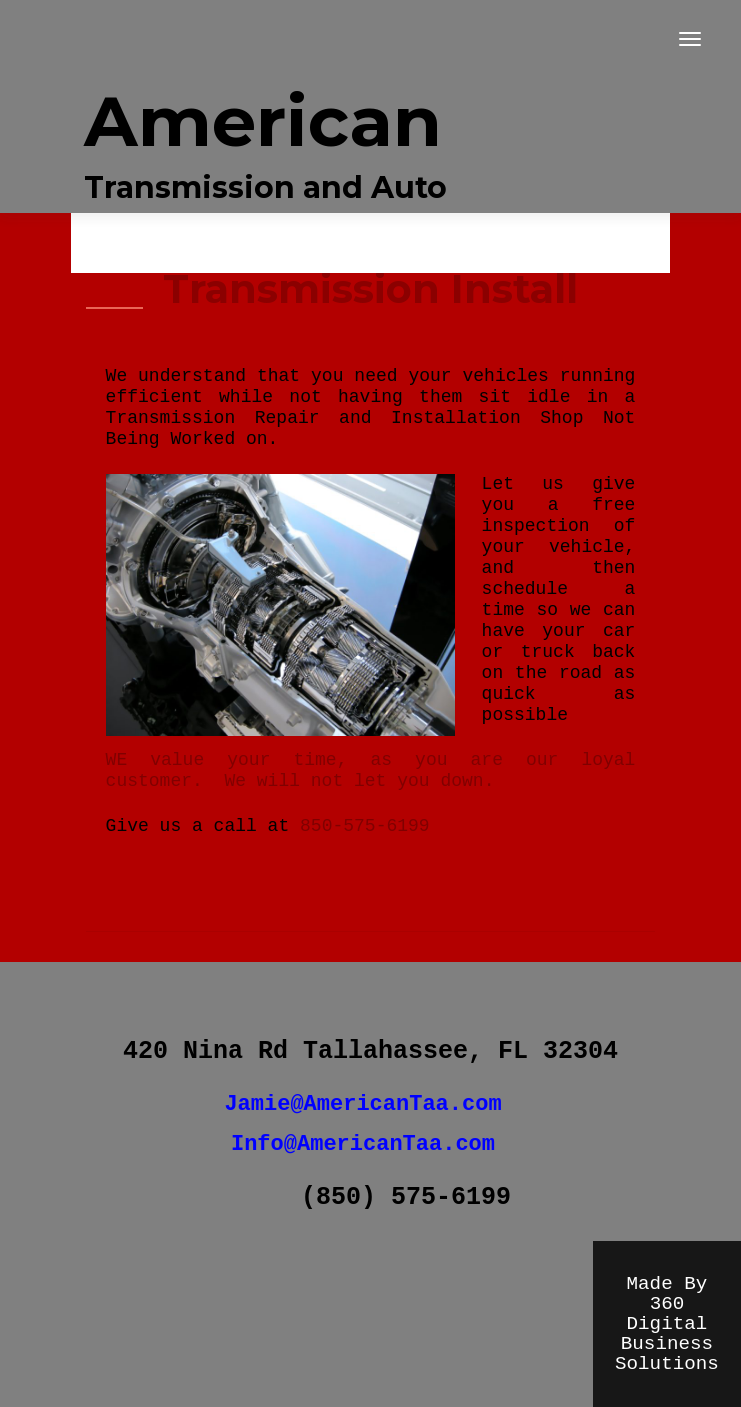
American (263, 121)
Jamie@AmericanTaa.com (362, 1104)
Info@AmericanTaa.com (363, 1144)
